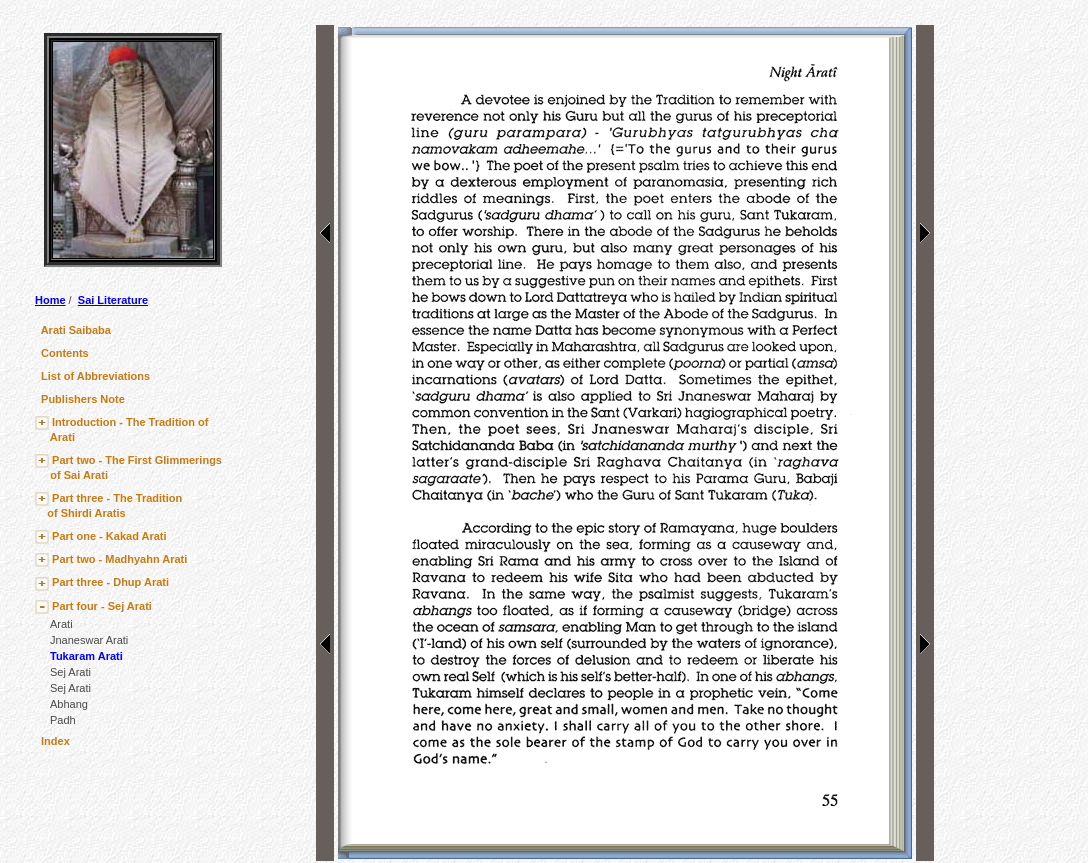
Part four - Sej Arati (102, 606)
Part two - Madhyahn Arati (119, 559)
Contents (65, 353)
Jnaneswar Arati (89, 640)
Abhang (69, 704)
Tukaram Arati (86, 656)
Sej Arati (70, 672)
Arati (61, 624)
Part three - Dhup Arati (110, 582)
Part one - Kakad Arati (109, 536)
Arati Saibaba (76, 330)
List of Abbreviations (95, 376)
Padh (63, 720)
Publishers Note (83, 399)
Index (55, 741)
